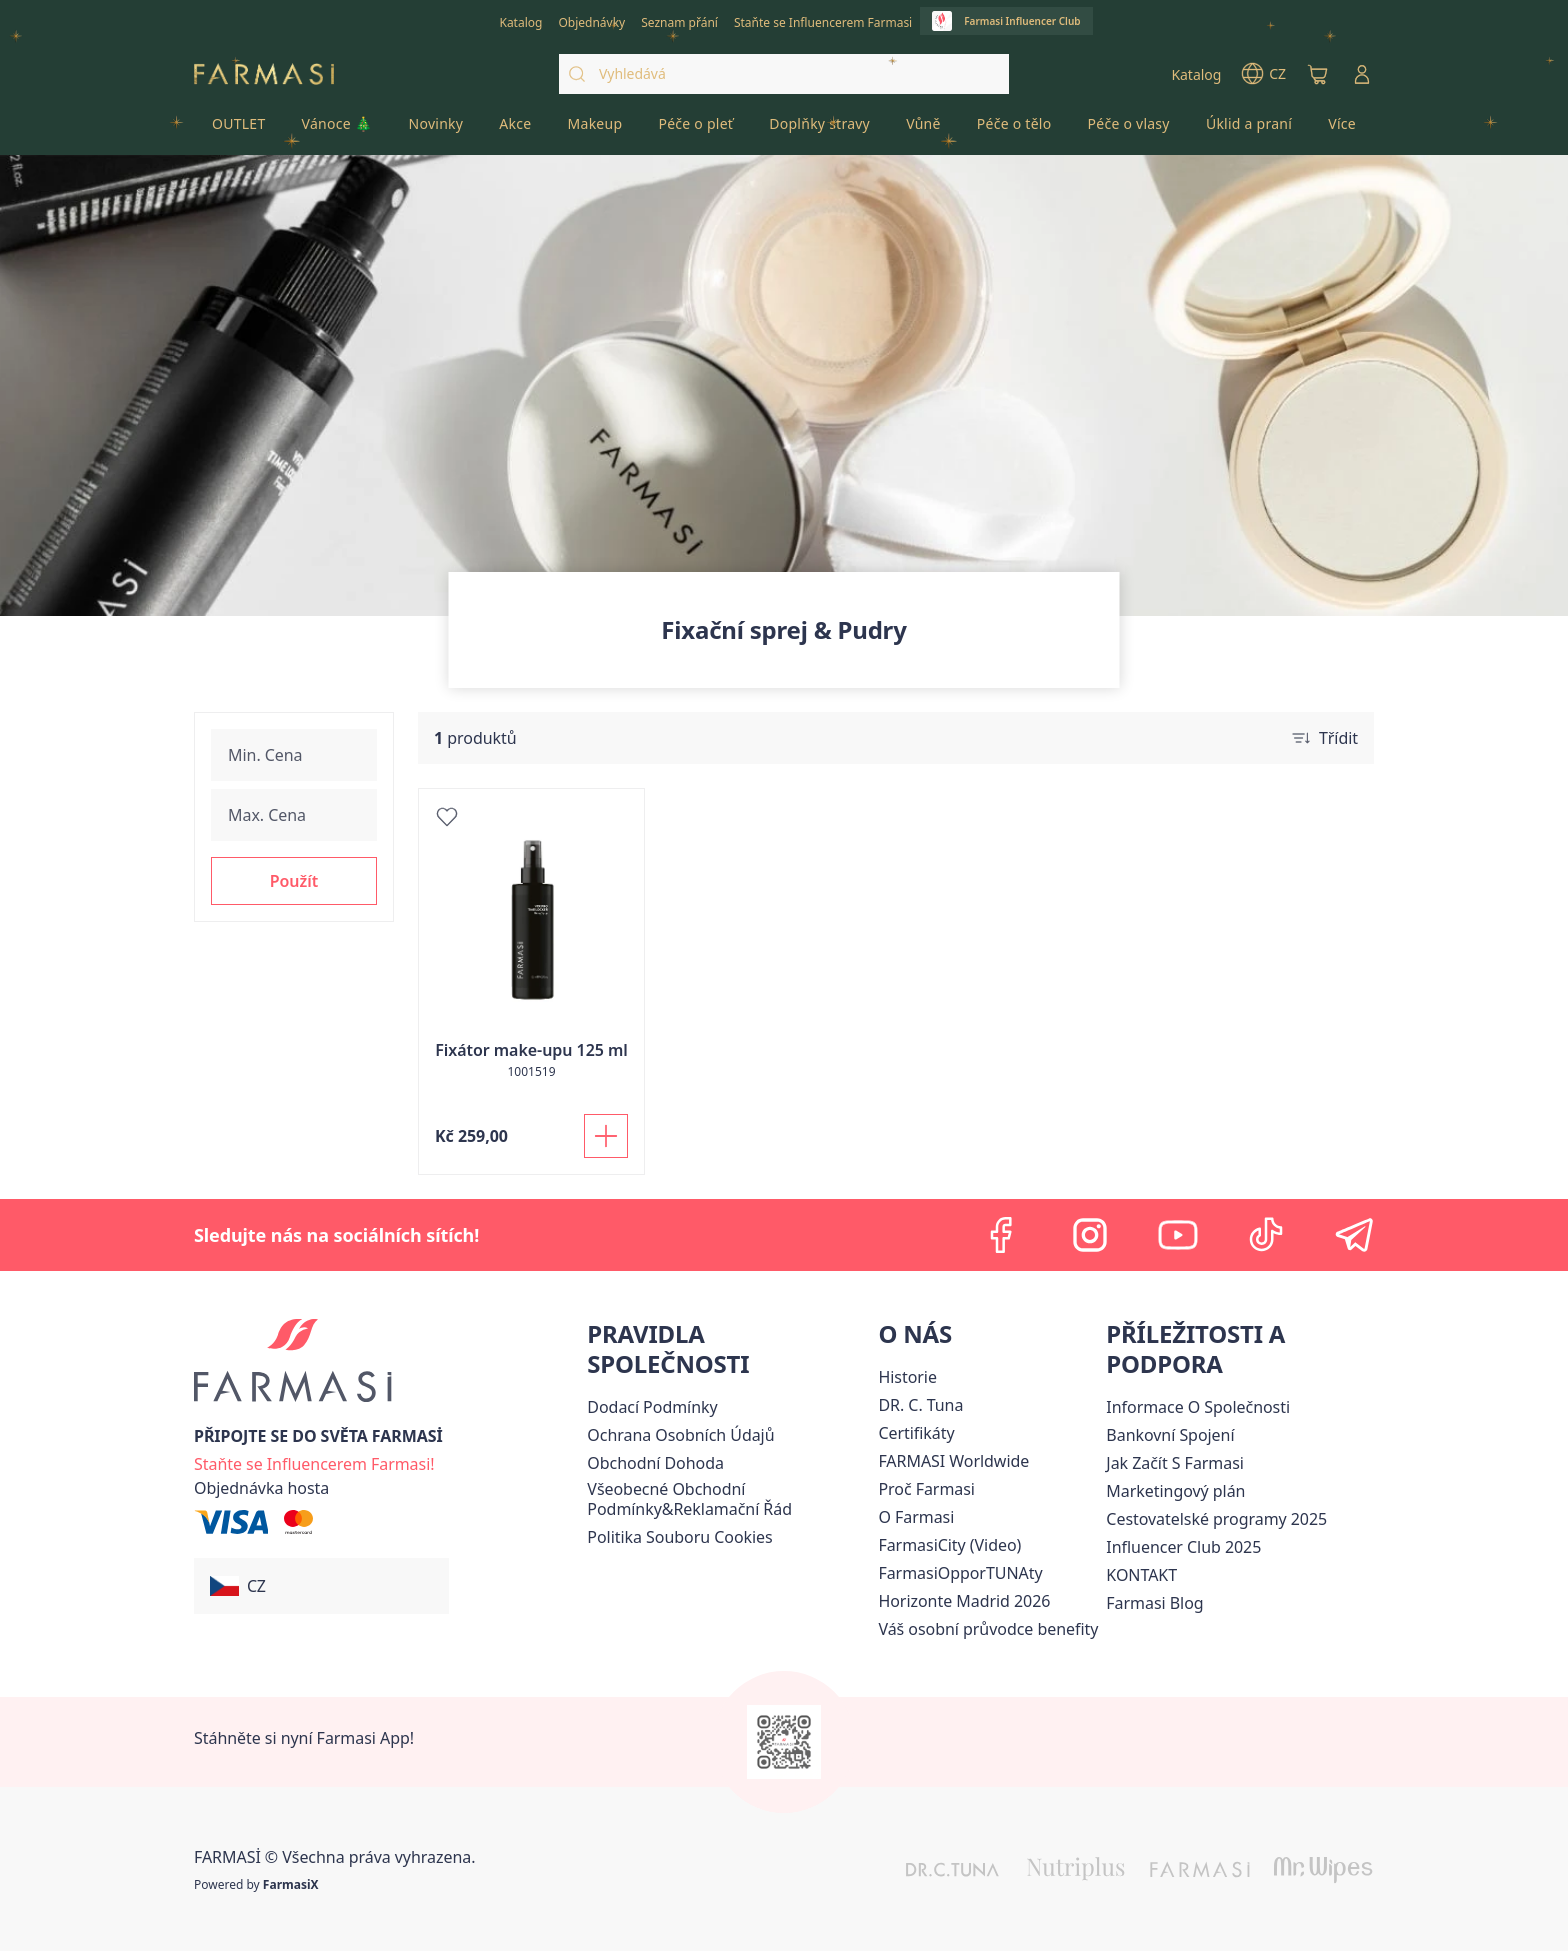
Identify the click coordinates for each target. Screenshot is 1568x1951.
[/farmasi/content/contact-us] (1141, 1575)
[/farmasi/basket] (1318, 74)
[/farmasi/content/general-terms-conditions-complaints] (728, 1499)
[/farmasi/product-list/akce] (515, 130)
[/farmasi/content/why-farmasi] (926, 1489)
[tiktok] (1266, 1235)
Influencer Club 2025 (1183, 1547)
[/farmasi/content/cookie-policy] (679, 1537)
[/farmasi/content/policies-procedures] (680, 1435)
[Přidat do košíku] (606, 1136)
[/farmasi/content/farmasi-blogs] (1154, 1603)
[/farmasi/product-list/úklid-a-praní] (1249, 130)
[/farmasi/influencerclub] (1006, 21)
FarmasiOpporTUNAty (960, 1573)
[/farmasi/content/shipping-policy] (652, 1407)
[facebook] (1002, 1235)
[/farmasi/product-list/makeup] (595, 130)
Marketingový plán (1175, 1491)
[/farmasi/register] (591, 21)
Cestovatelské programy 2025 (1216, 1519)
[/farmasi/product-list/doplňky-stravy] (819, 130)
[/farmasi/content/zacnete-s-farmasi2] (1175, 1463)
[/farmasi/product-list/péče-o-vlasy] (1128, 130)
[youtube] (1178, 1235)
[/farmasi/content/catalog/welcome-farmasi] (988, 1629)
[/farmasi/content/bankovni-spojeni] (1170, 1435)
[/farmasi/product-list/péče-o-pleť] (695, 130)
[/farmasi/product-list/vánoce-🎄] (337, 130)
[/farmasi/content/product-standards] (916, 1433)
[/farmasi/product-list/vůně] (923, 130)
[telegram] (1354, 1235)
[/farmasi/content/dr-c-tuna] (920, 1405)
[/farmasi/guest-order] (261, 1488)
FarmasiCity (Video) (949, 1545)
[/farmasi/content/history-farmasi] (907, 1377)
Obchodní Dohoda (655, 1463)
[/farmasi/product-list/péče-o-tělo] (1014, 130)
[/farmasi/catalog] (520, 21)
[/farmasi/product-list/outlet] (239, 130)
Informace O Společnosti (1198, 1407)
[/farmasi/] (264, 74)
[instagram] (1090, 1235)
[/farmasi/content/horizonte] (964, 1601)
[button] (294, 881)
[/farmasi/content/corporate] (953, 1461)
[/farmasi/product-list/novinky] (436, 130)
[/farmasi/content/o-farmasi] (916, 1517)
